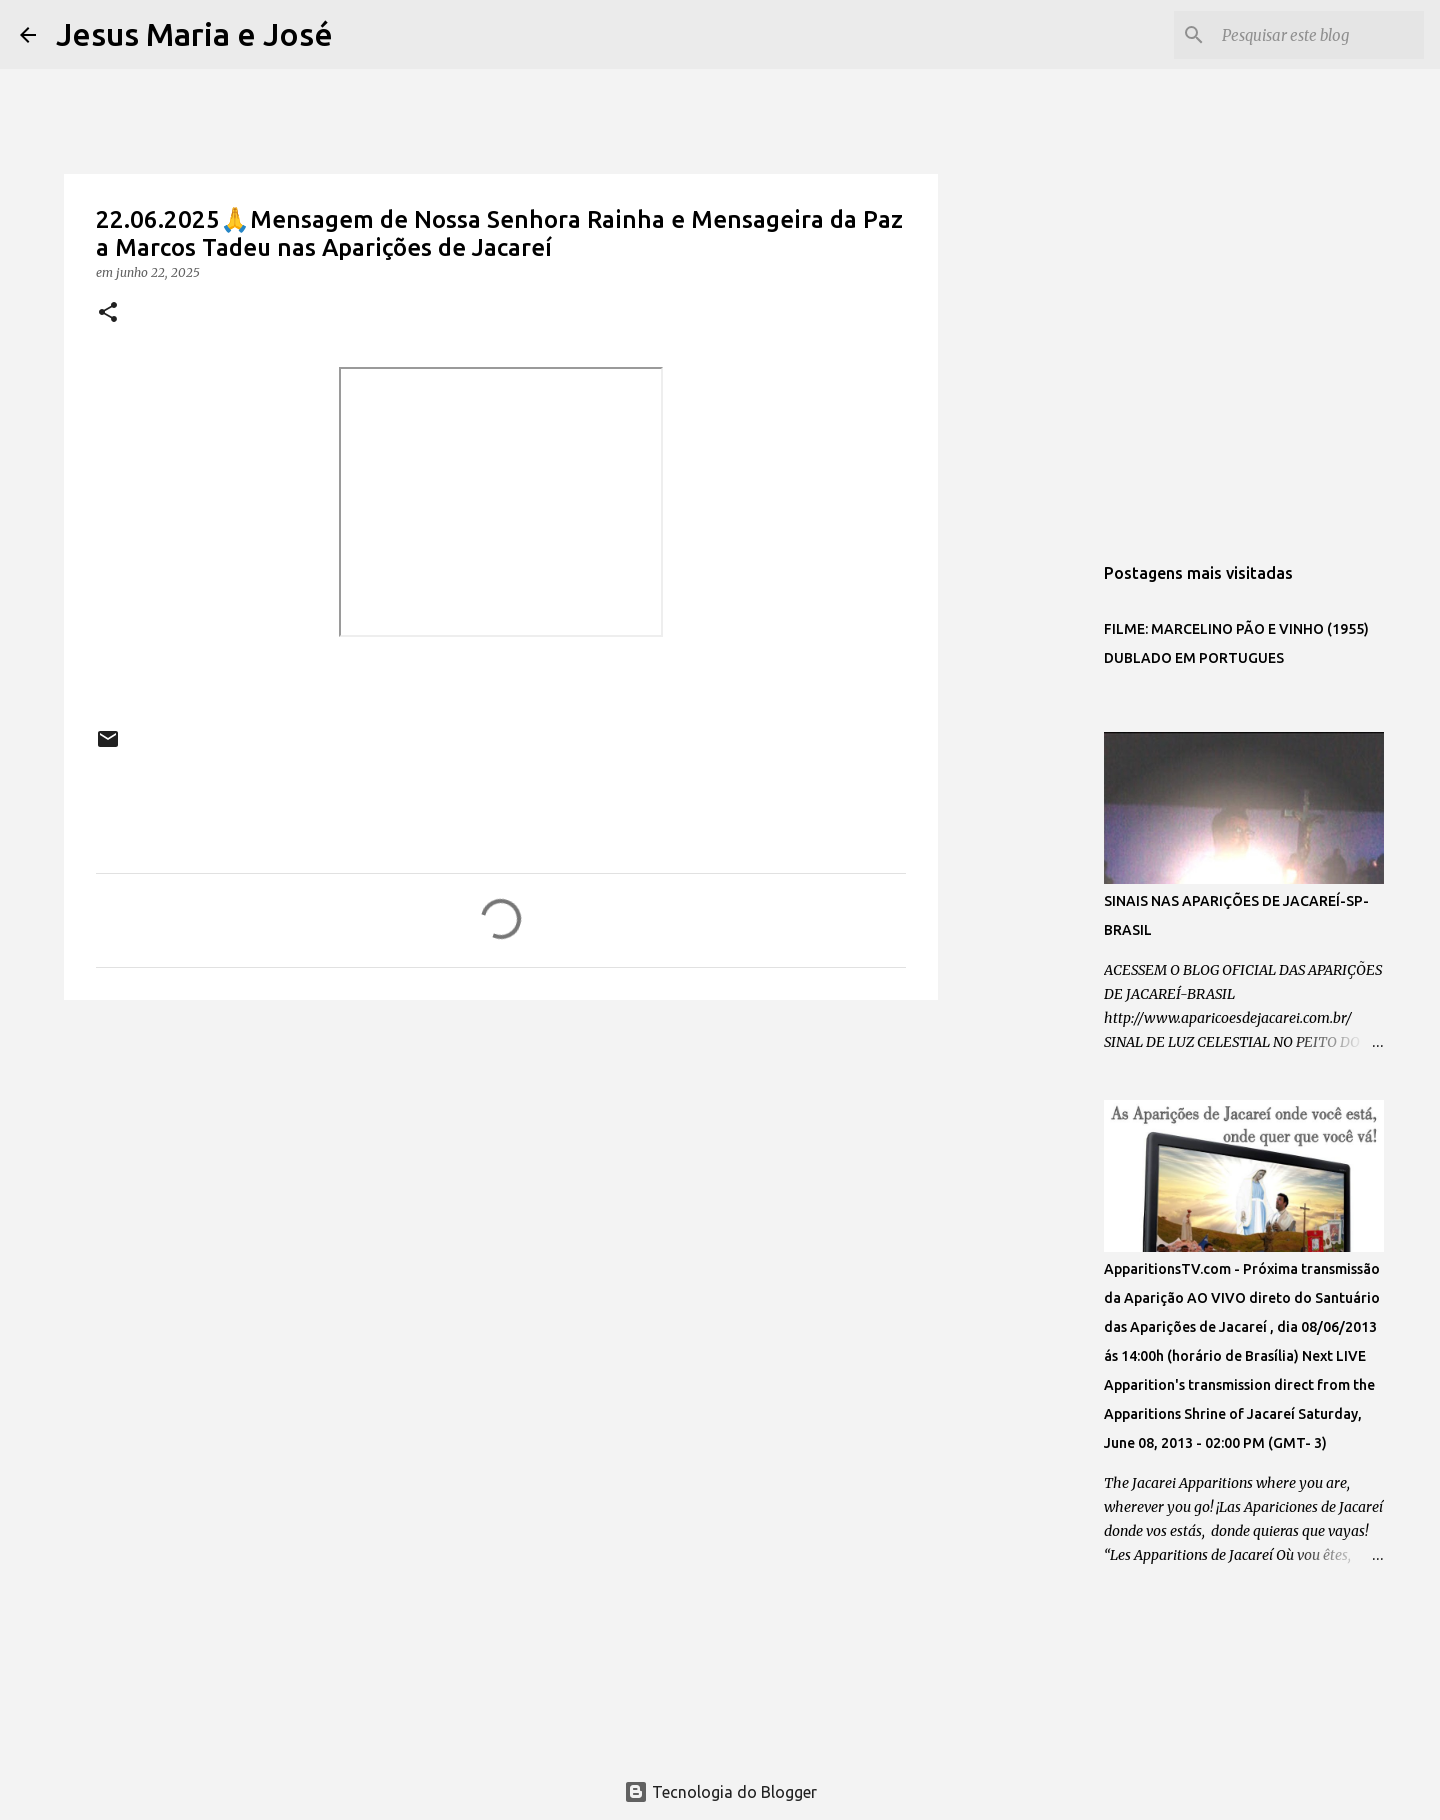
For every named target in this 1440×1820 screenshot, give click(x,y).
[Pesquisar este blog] (1319, 35)
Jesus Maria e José (194, 34)
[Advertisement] (501, 1170)
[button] (108, 313)
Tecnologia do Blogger (720, 1792)
